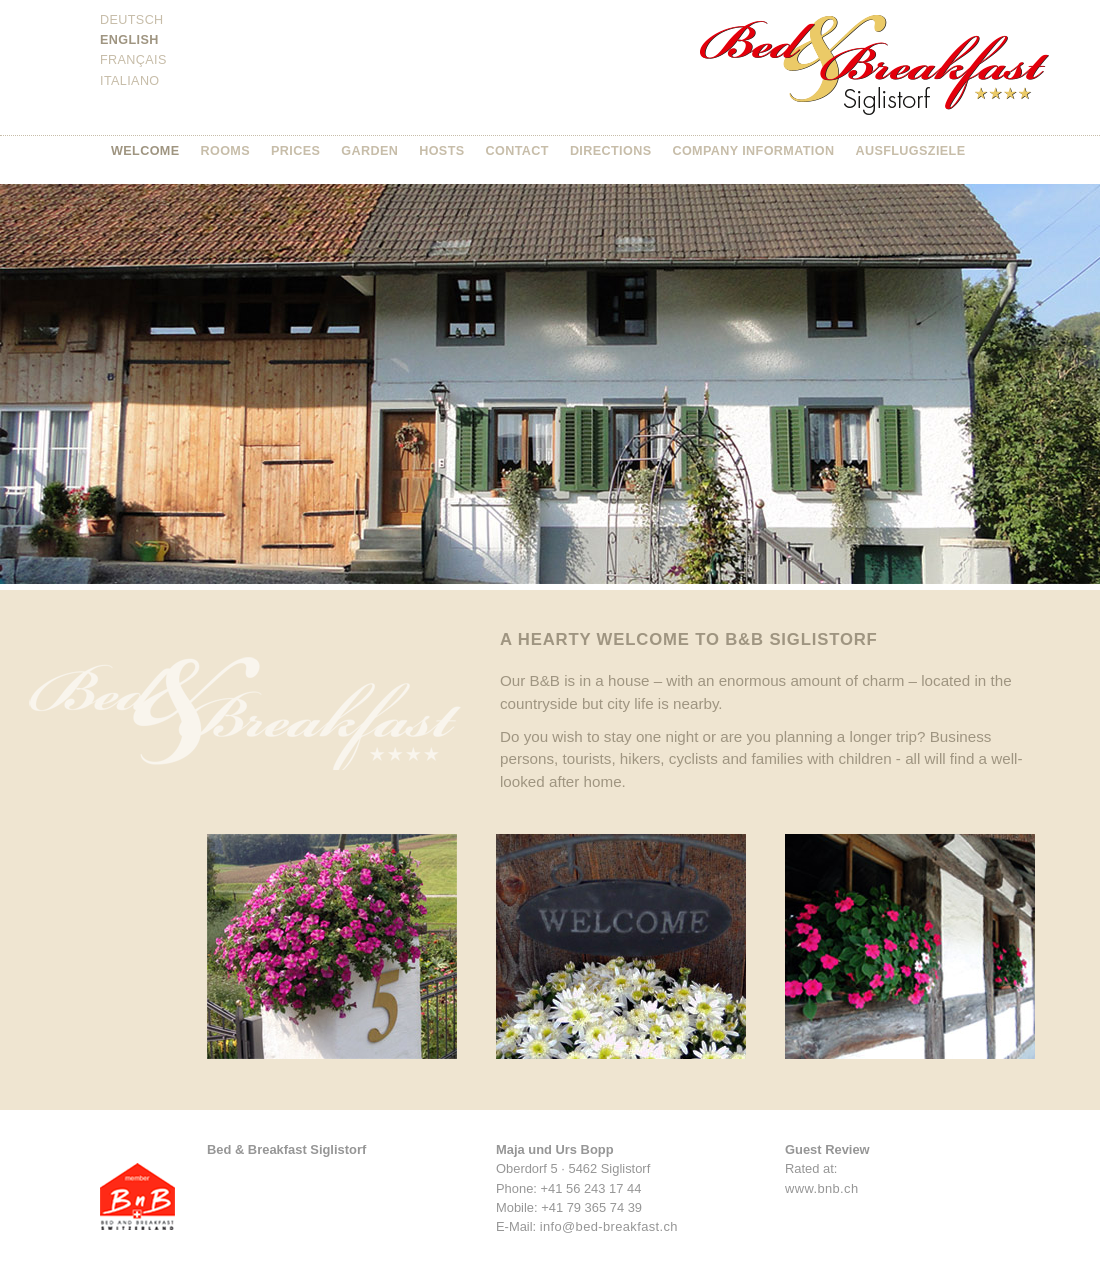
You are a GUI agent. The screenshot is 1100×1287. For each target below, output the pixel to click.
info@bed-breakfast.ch (609, 1226)
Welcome (145, 151)
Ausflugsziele (910, 151)
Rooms (226, 151)
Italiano (130, 81)
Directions (611, 151)
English (129, 40)
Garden (369, 151)
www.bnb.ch (821, 1188)
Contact (517, 151)
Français (133, 60)
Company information (753, 151)
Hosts (441, 151)
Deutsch (132, 20)
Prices (295, 151)
